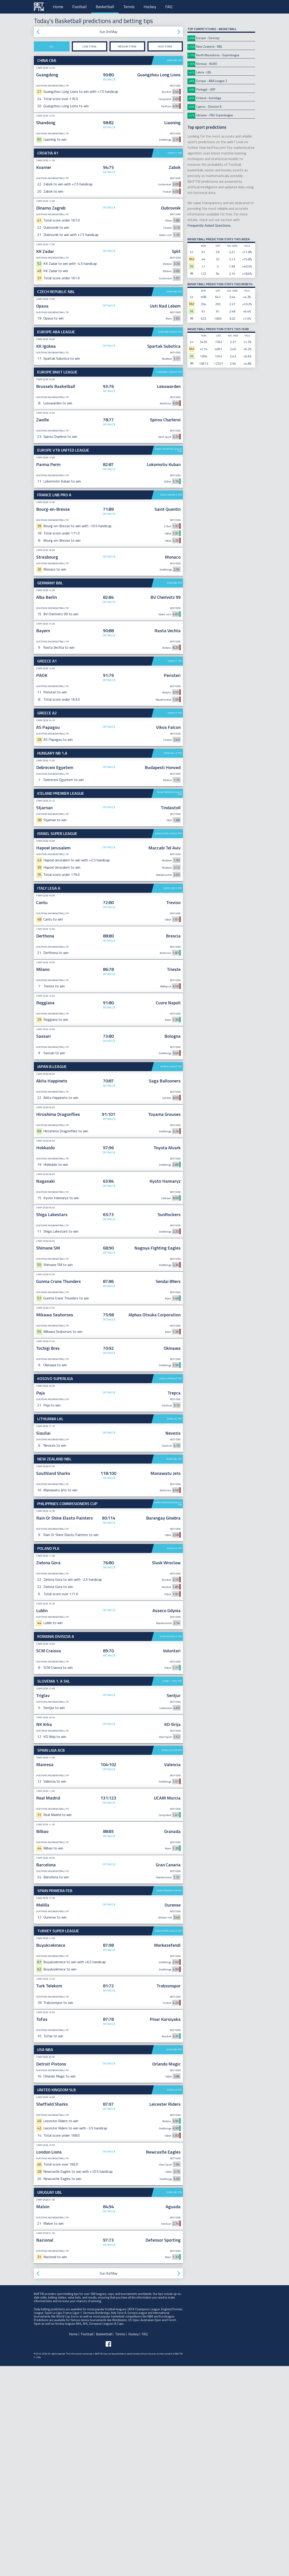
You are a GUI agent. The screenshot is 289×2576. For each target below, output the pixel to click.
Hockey (150, 7)
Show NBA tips (174, 2259)
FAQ (168, 7)
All (51, 46)
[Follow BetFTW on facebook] (108, 2553)
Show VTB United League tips (168, 520)
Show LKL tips (174, 1628)
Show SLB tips (174, 2299)
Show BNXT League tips (169, 372)
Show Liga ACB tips (172, 1960)
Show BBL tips (174, 653)
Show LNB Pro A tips (171, 564)
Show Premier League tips (169, 1003)
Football (79, 7)
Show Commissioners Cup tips (168, 1713)
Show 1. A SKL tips (172, 1891)
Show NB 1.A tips (173, 893)
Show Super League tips (168, 1043)
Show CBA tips (174, 60)
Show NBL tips (174, 291)
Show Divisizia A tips (171, 1846)
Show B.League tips (171, 1276)
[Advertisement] (108, 479)
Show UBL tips (174, 2402)
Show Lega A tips (172, 1098)
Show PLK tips (174, 1758)
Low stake (89, 46)
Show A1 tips (175, 153)
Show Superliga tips (170, 1588)
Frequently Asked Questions (209, 225)
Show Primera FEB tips (169, 2100)
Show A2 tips (175, 853)
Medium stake (127, 46)
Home (58, 7)
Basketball (105, 7)
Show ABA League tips (170, 331)
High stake (165, 46)
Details (108, 79)
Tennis (129, 7)
